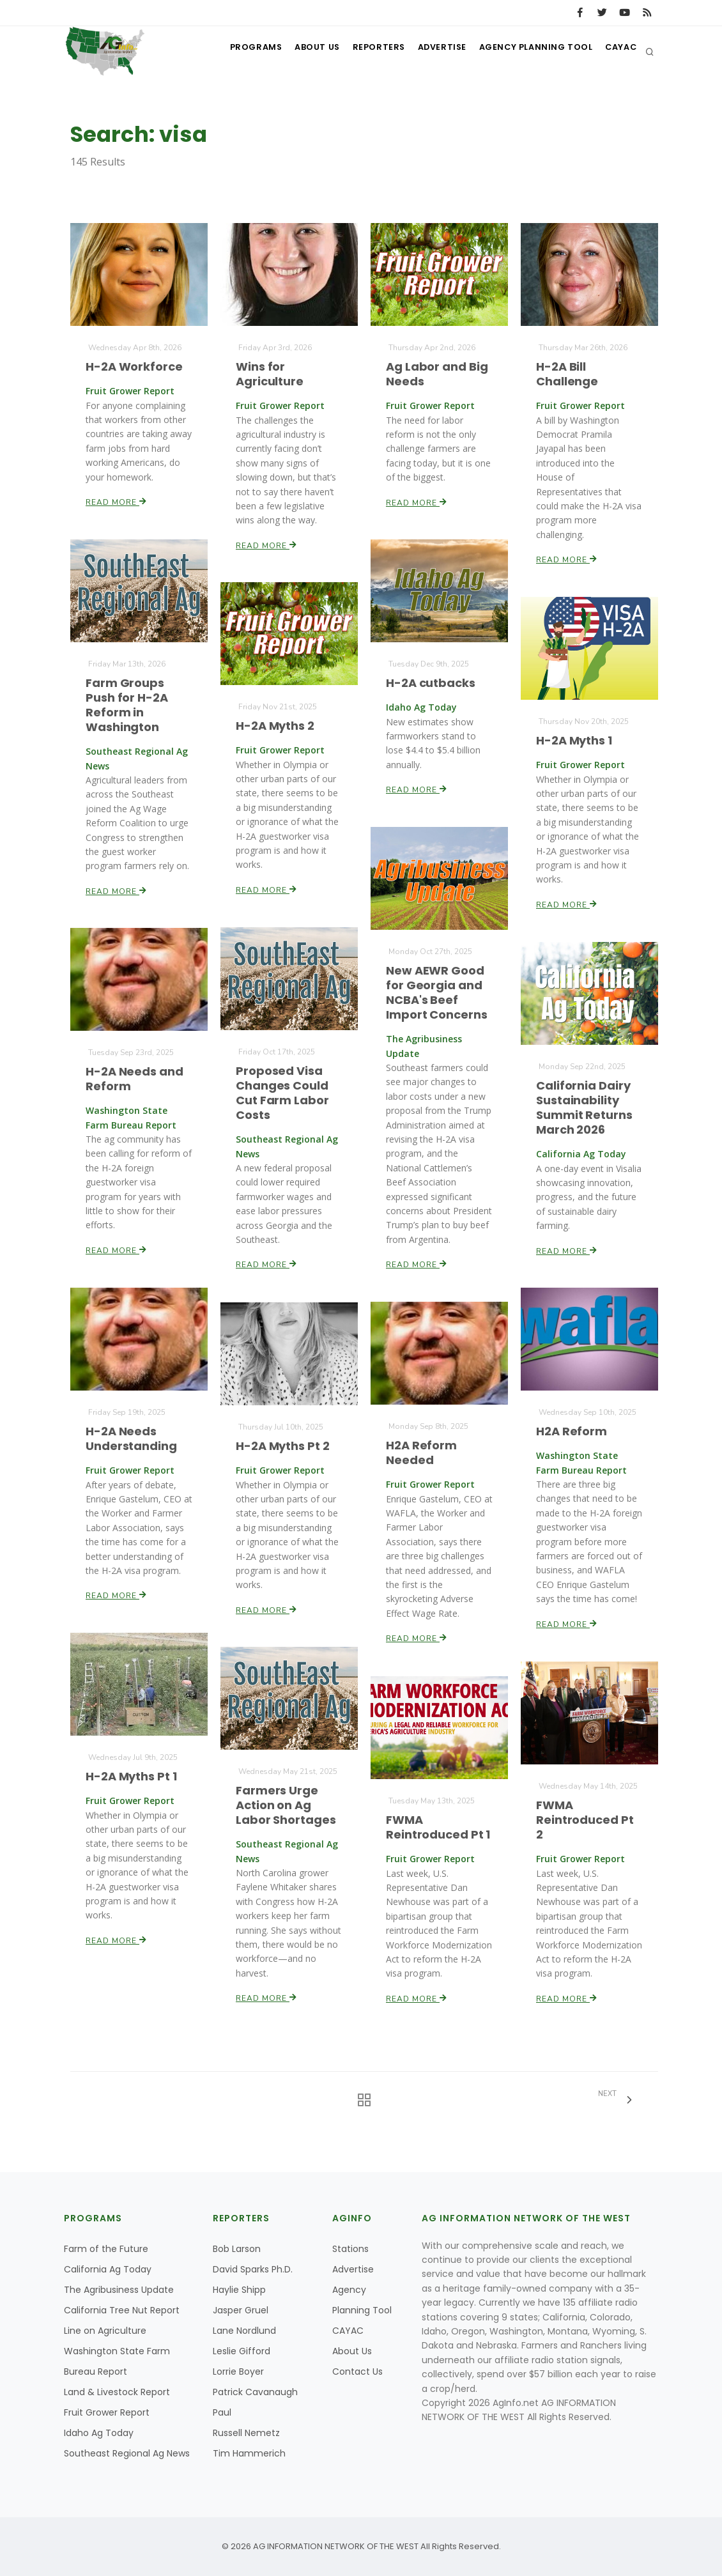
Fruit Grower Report (107, 2412)
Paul (222, 2412)
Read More (116, 501)
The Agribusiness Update (119, 2289)
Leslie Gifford (241, 2351)
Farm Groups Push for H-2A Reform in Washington (127, 705)
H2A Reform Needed (422, 1453)
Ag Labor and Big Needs (437, 374)
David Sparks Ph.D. (253, 2269)
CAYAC (618, 51)
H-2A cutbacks (431, 683)
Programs (232, 51)
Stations (350, 2248)
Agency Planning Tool (528, 51)
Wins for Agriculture (269, 374)
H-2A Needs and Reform (134, 1079)
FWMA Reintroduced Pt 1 (438, 1827)
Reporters (363, 51)
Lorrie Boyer (238, 2371)
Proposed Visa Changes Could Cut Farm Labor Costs (282, 1093)
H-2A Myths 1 (574, 740)
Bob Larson (237, 2248)
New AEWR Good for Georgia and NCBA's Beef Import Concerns (437, 993)
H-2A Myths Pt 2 (282, 1446)
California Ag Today (107, 2269)
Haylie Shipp (239, 2289)
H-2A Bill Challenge (567, 374)
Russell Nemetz (246, 2432)
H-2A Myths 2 (275, 726)
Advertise (431, 51)
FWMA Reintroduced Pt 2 (585, 1820)
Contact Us (357, 2371)
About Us (297, 51)
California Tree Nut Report (122, 2310)
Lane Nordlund (244, 2330)
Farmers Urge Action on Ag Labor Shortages (285, 1805)
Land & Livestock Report (117, 2392)
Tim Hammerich (249, 2453)
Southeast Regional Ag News (127, 2453)
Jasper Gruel (240, 2310)
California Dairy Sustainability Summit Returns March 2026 (584, 1107)
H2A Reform (572, 1432)
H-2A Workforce (134, 366)
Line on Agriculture (105, 2330)
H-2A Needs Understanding (131, 1439)
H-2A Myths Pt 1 (131, 1777)
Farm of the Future (106, 2248)
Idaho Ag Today (99, 2432)
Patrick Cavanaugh (255, 2392)
